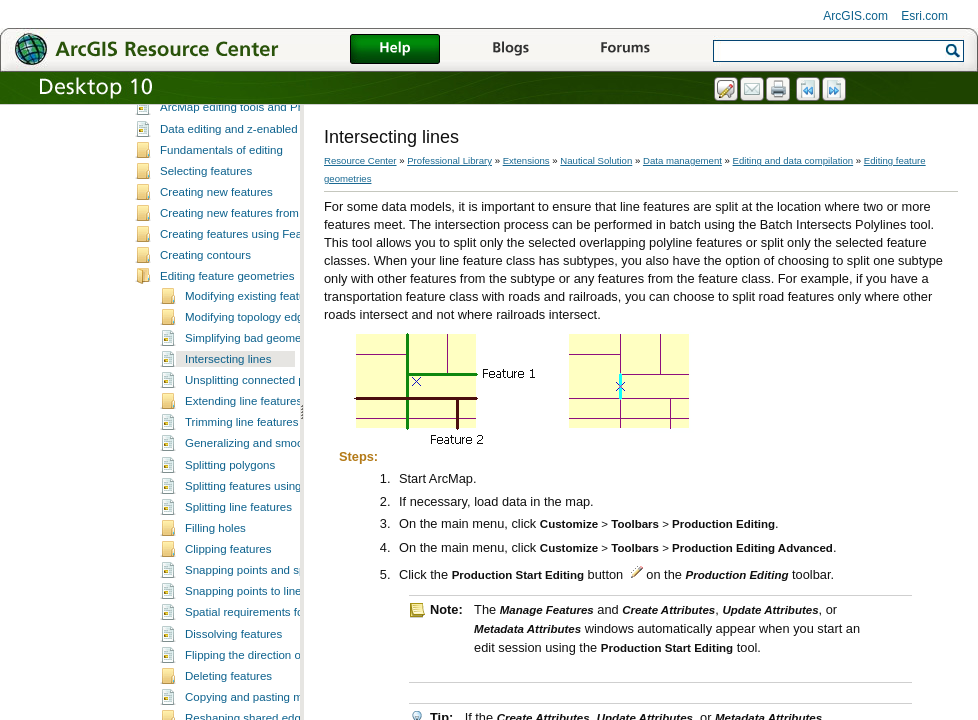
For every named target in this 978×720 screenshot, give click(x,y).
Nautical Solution (596, 160)
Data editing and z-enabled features (251, 199)
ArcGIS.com (855, 16)
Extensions (526, 160)
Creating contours (205, 325)
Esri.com (924, 16)
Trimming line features (242, 492)
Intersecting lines (228, 429)
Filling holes (215, 598)
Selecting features (206, 241)
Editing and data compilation (793, 160)
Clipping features (228, 619)
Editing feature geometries (227, 346)
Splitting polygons (230, 535)
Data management (682, 160)
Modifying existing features (253, 366)
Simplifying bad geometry (249, 408)
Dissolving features (233, 704)
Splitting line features (238, 577)
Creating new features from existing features (273, 283)
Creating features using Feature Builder (260, 304)
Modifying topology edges (250, 387)
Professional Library (449, 160)
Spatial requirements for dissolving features (295, 682)
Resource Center (360, 160)
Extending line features (243, 471)
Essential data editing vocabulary (244, 156)
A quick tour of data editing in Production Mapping (287, 135)
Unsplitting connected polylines (264, 450)
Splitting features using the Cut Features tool (298, 556)
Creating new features (216, 262)
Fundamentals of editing (221, 220)
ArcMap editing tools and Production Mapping (276, 177)
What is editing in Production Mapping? (260, 114)
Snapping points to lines (246, 661)
